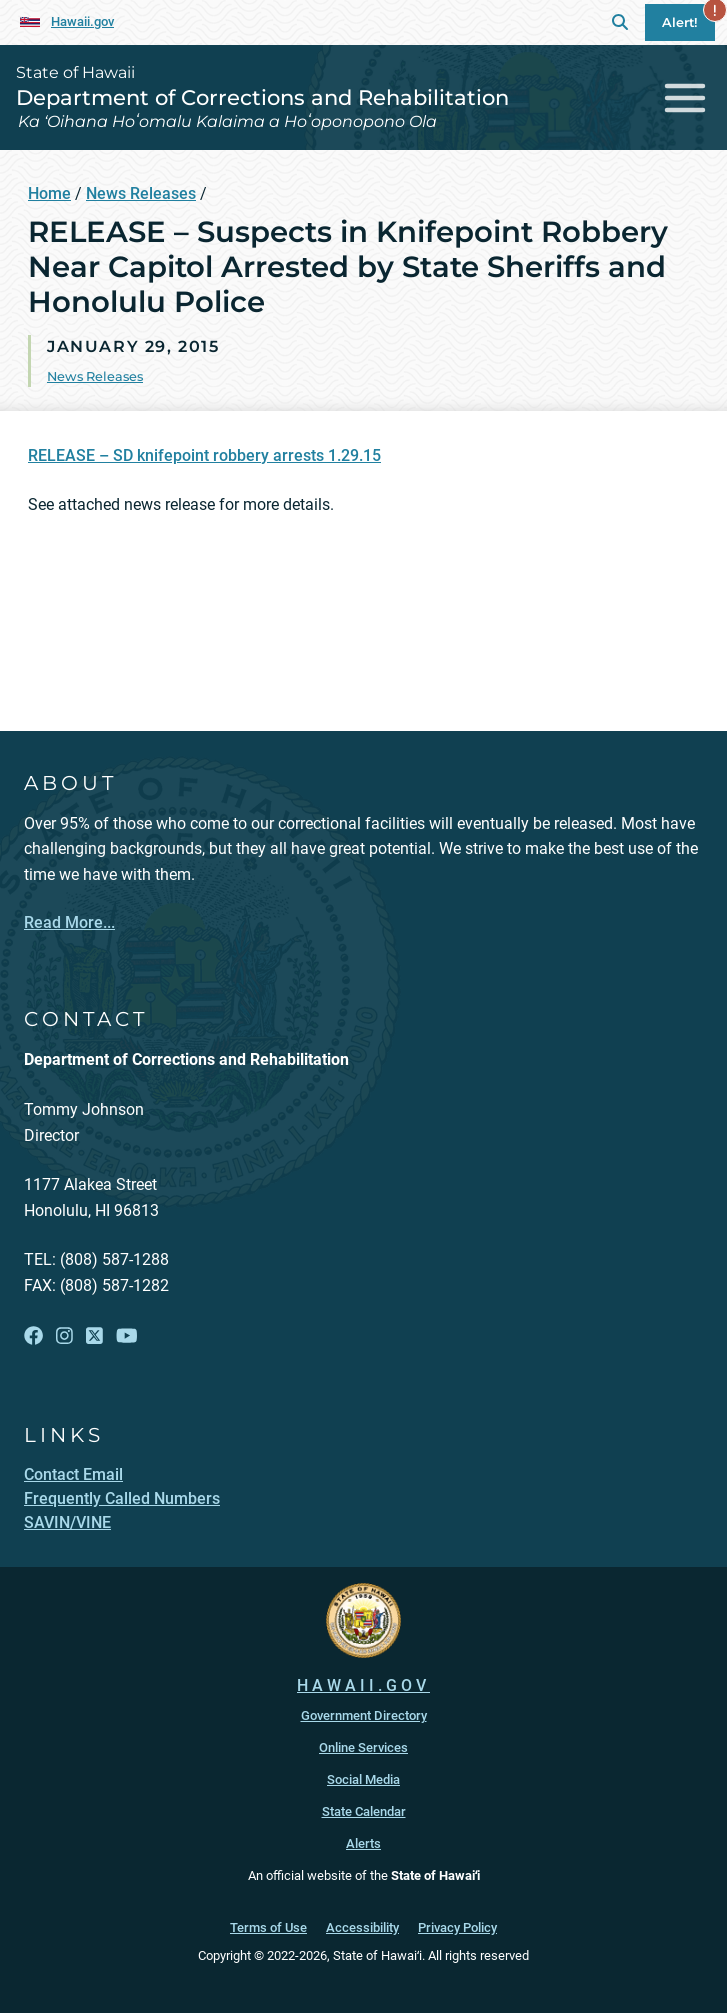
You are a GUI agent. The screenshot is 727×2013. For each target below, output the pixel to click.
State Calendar (364, 1811)
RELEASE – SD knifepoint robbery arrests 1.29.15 (204, 455)
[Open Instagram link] (64, 1335)
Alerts (363, 1843)
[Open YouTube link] (127, 1335)
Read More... (69, 922)
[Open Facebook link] (33, 1335)
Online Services (363, 1747)
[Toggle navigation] (685, 97)
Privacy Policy (457, 1927)
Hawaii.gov (82, 21)
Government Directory (364, 1715)
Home (49, 193)
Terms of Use (268, 1927)
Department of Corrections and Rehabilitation (262, 97)
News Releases (141, 193)
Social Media (363, 1779)
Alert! (688, 17)
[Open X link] (94, 1335)
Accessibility (362, 1927)
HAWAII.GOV (363, 1685)
